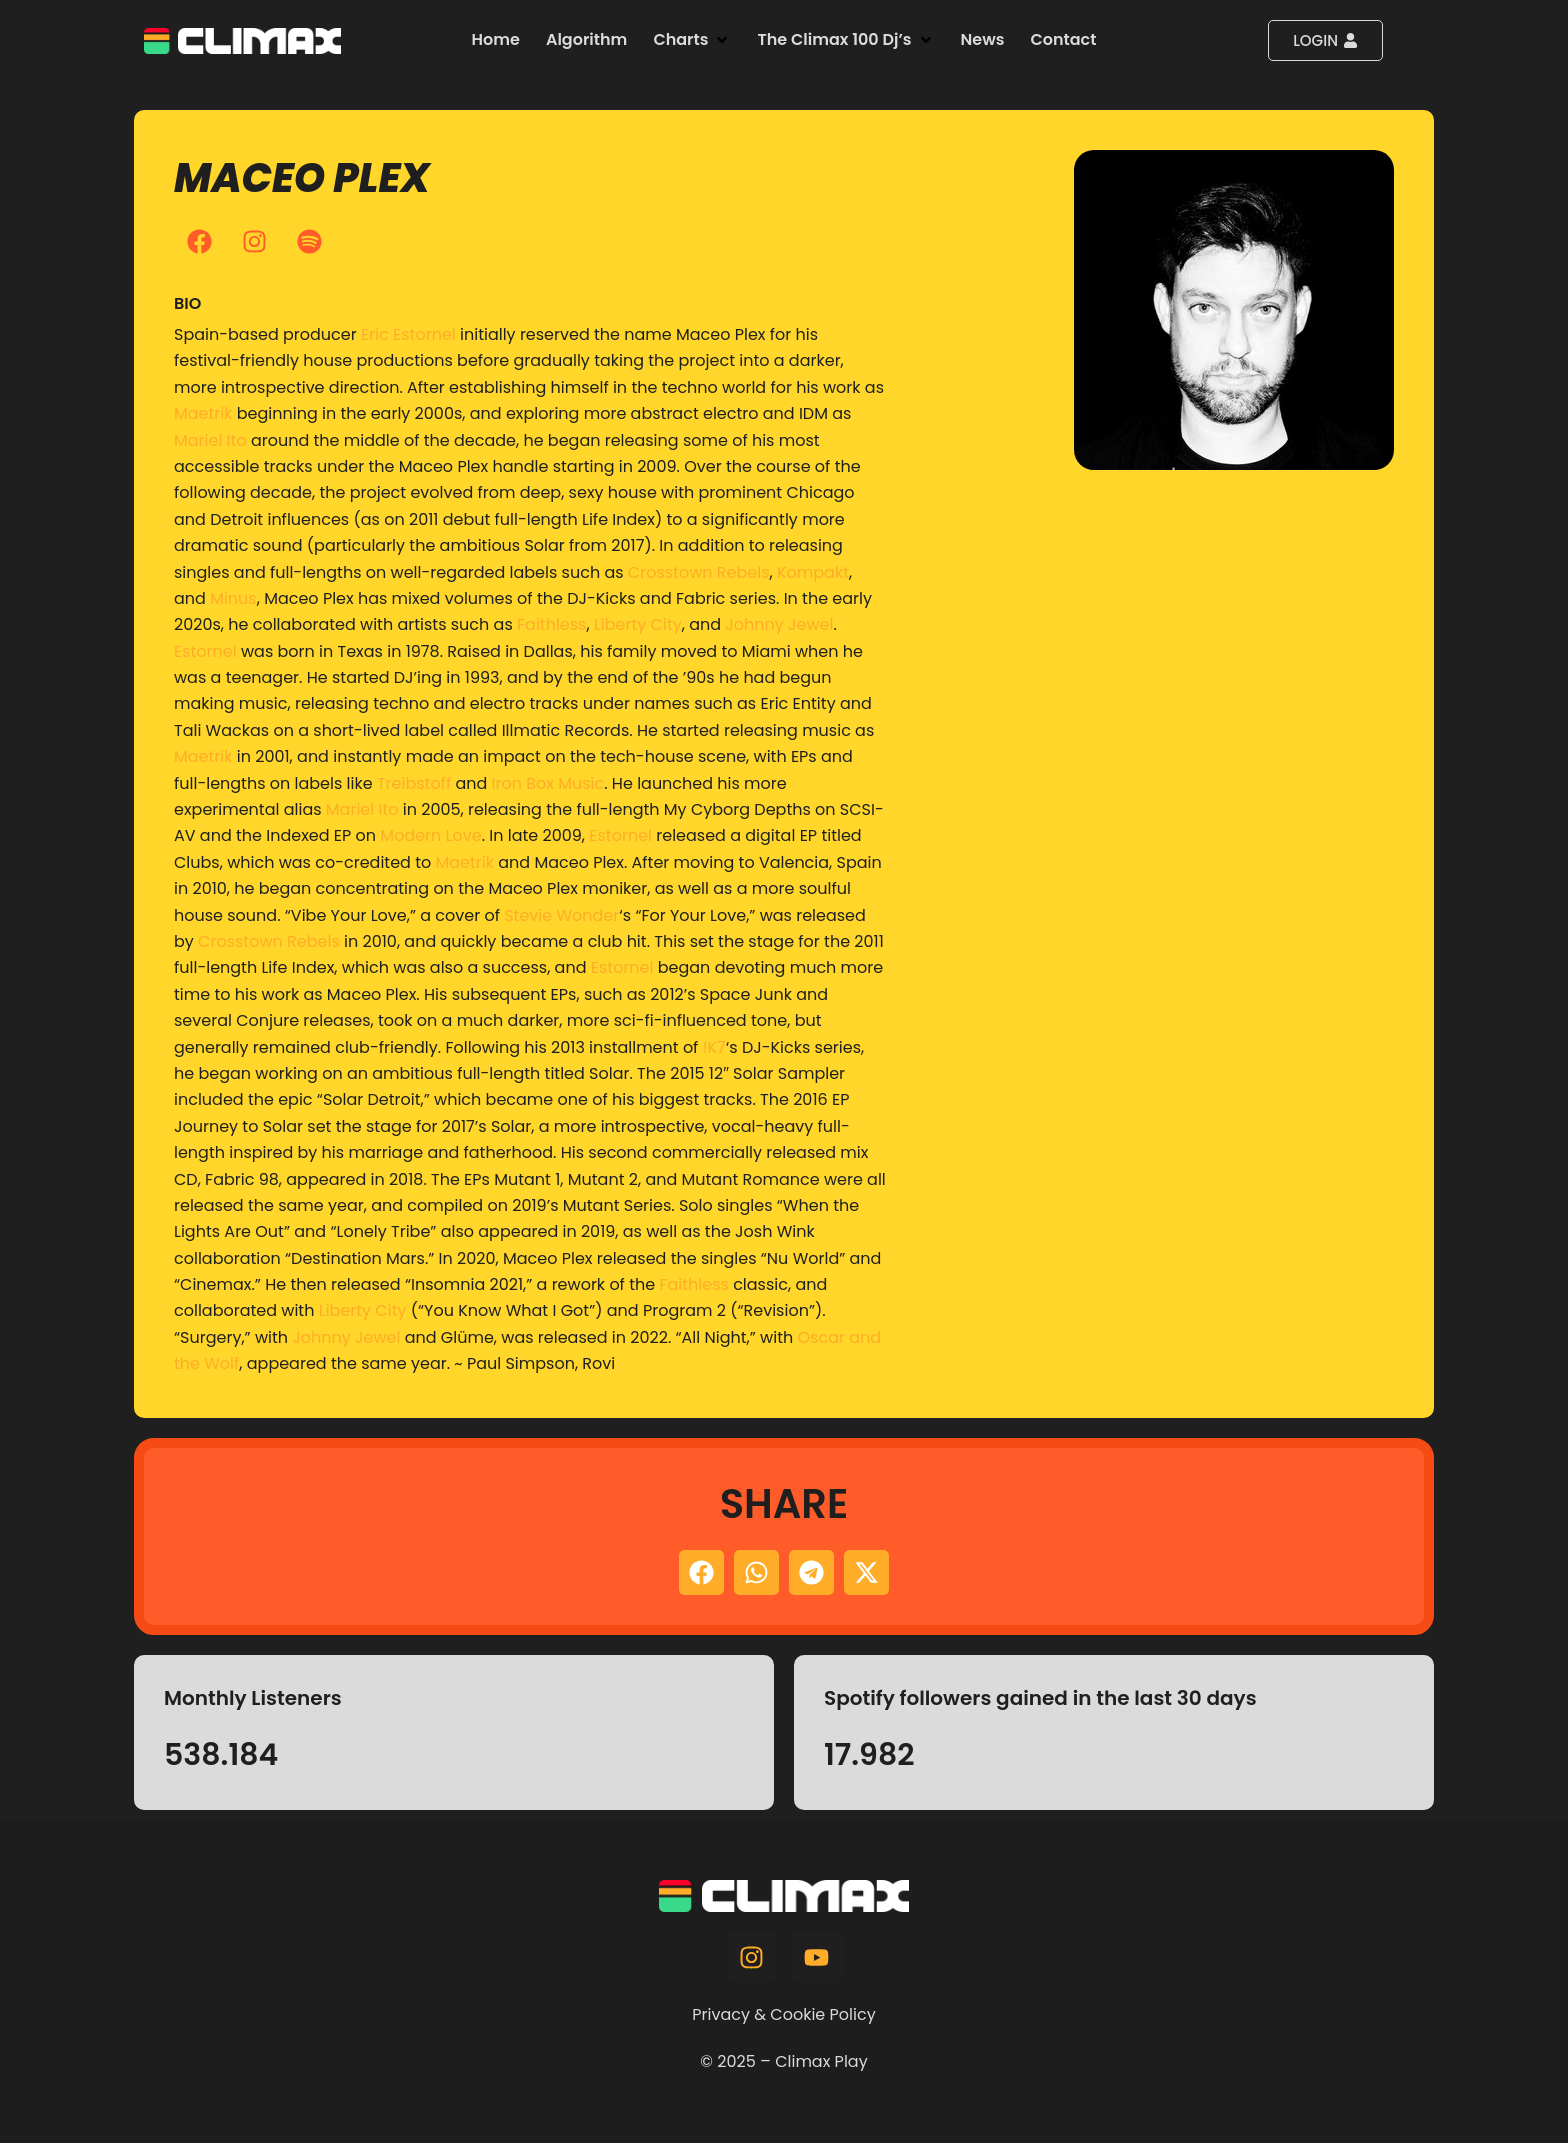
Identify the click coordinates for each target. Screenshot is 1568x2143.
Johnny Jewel (779, 624)
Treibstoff (414, 783)
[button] (692, 40)
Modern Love (430, 835)
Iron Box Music (548, 783)
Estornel (205, 651)
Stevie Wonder (561, 915)
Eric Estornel (408, 334)
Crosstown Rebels (699, 572)
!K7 (714, 1047)
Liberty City (638, 624)
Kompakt (813, 572)
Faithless (551, 624)
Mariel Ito (210, 440)
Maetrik (203, 413)
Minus (233, 598)
